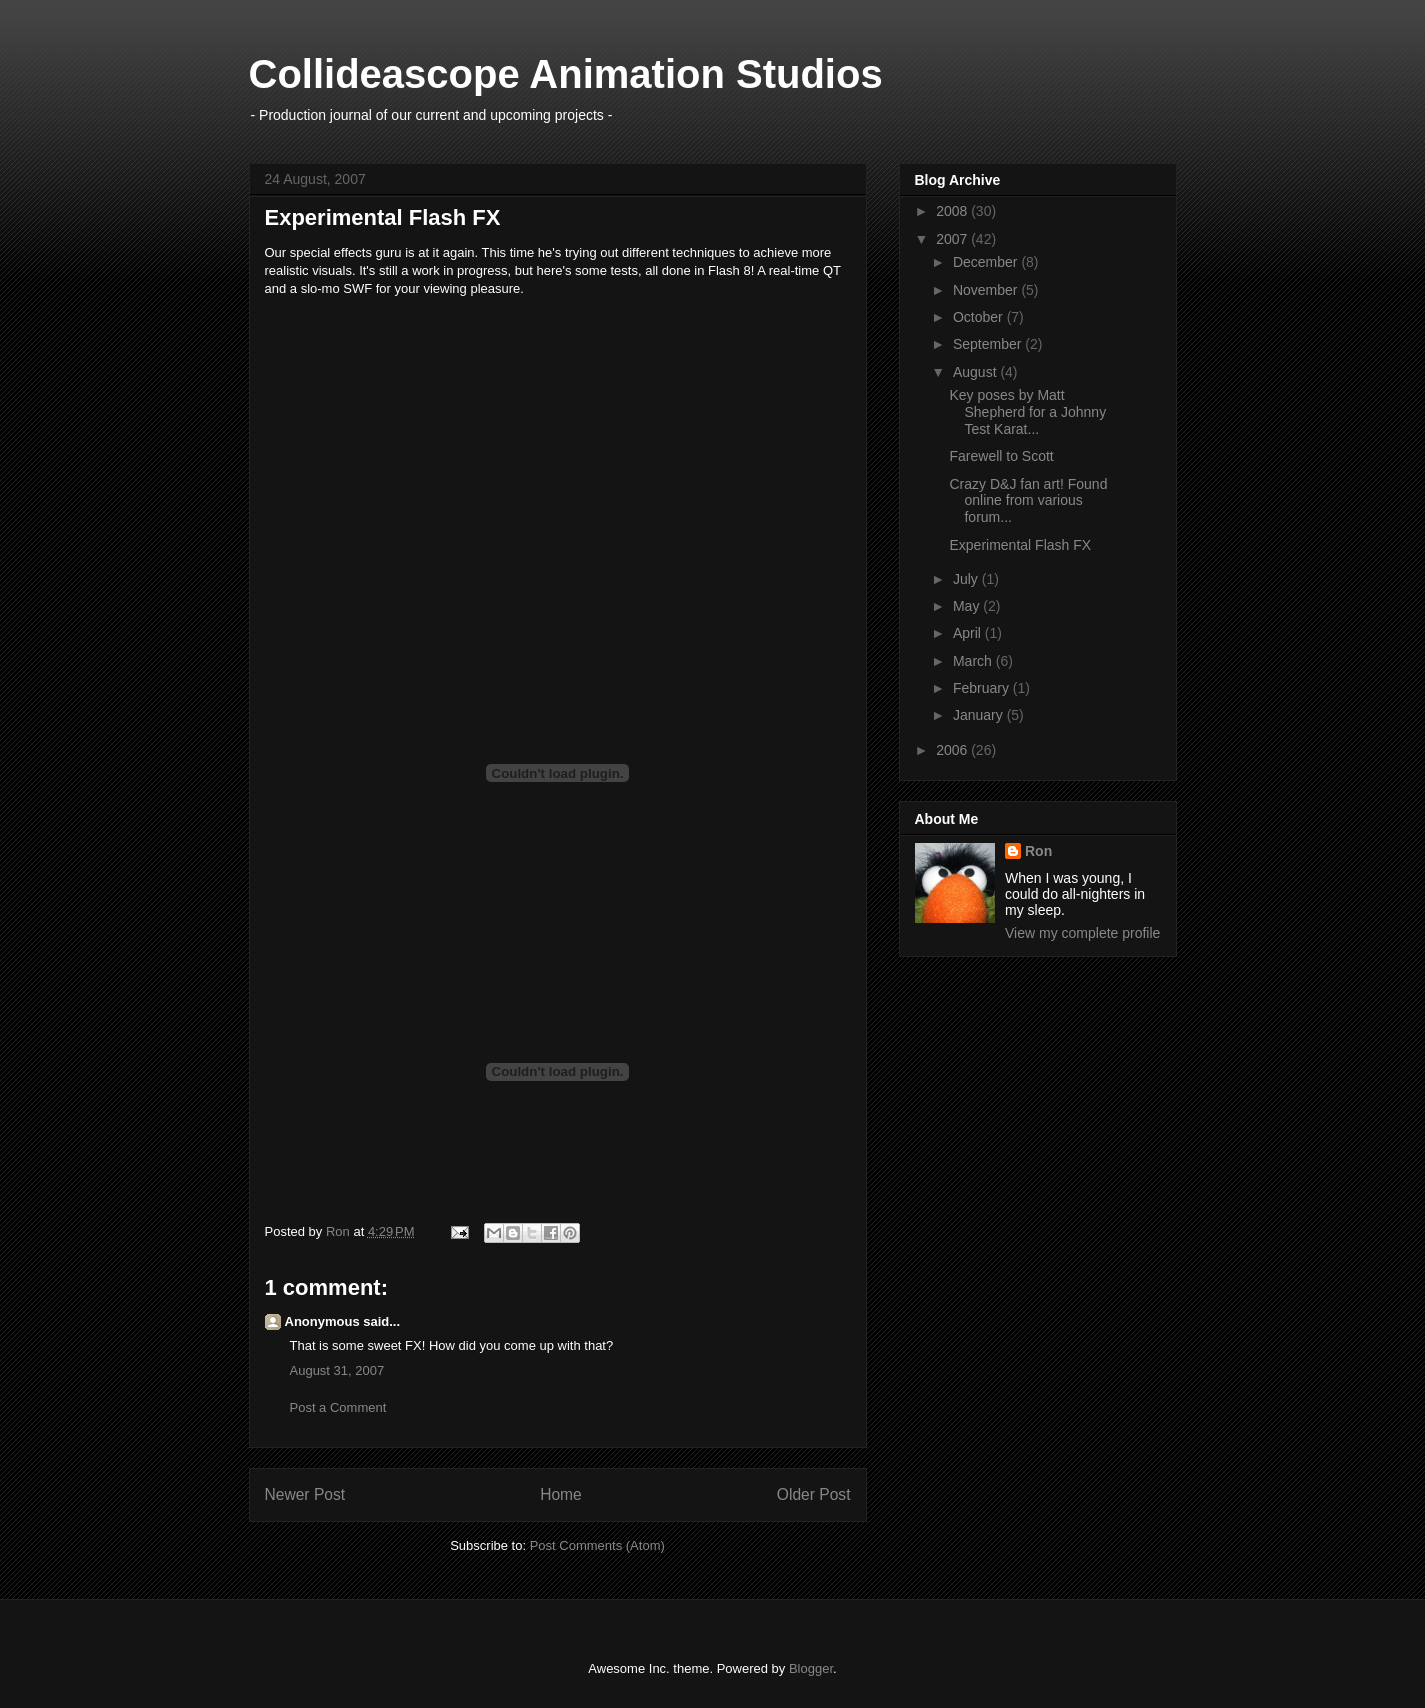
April (969, 633)
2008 (953, 211)
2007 (953, 239)
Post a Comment (338, 1407)
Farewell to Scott (1001, 456)
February (983, 688)
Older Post (814, 1494)
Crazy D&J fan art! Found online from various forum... (1028, 501)
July (967, 579)
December (987, 262)
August (976, 372)
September (989, 344)
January (980, 715)
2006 (953, 750)
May (968, 606)
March (974, 661)
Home (561, 1494)
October (980, 317)
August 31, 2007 (337, 1370)
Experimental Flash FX (1020, 545)
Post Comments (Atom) (597, 1545)
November (987, 290)
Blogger (811, 1668)
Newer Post (305, 1494)
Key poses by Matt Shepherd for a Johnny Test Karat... (1027, 412)
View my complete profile (1082, 933)
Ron (1038, 851)
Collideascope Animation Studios (566, 74)
